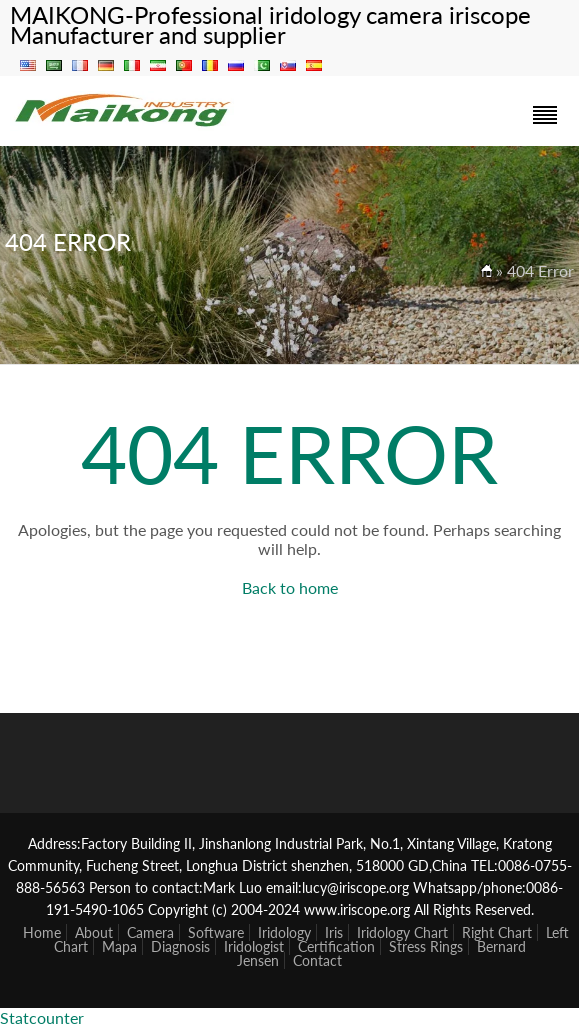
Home (42, 932)
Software (216, 932)
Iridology (284, 932)
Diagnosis (180, 946)
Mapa (119, 946)
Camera (150, 932)
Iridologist (254, 946)
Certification (336, 946)
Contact (317, 960)
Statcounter (42, 1017)
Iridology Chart (402, 932)
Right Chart (497, 932)
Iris (334, 932)
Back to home (290, 587)
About (94, 932)
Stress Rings (426, 946)
